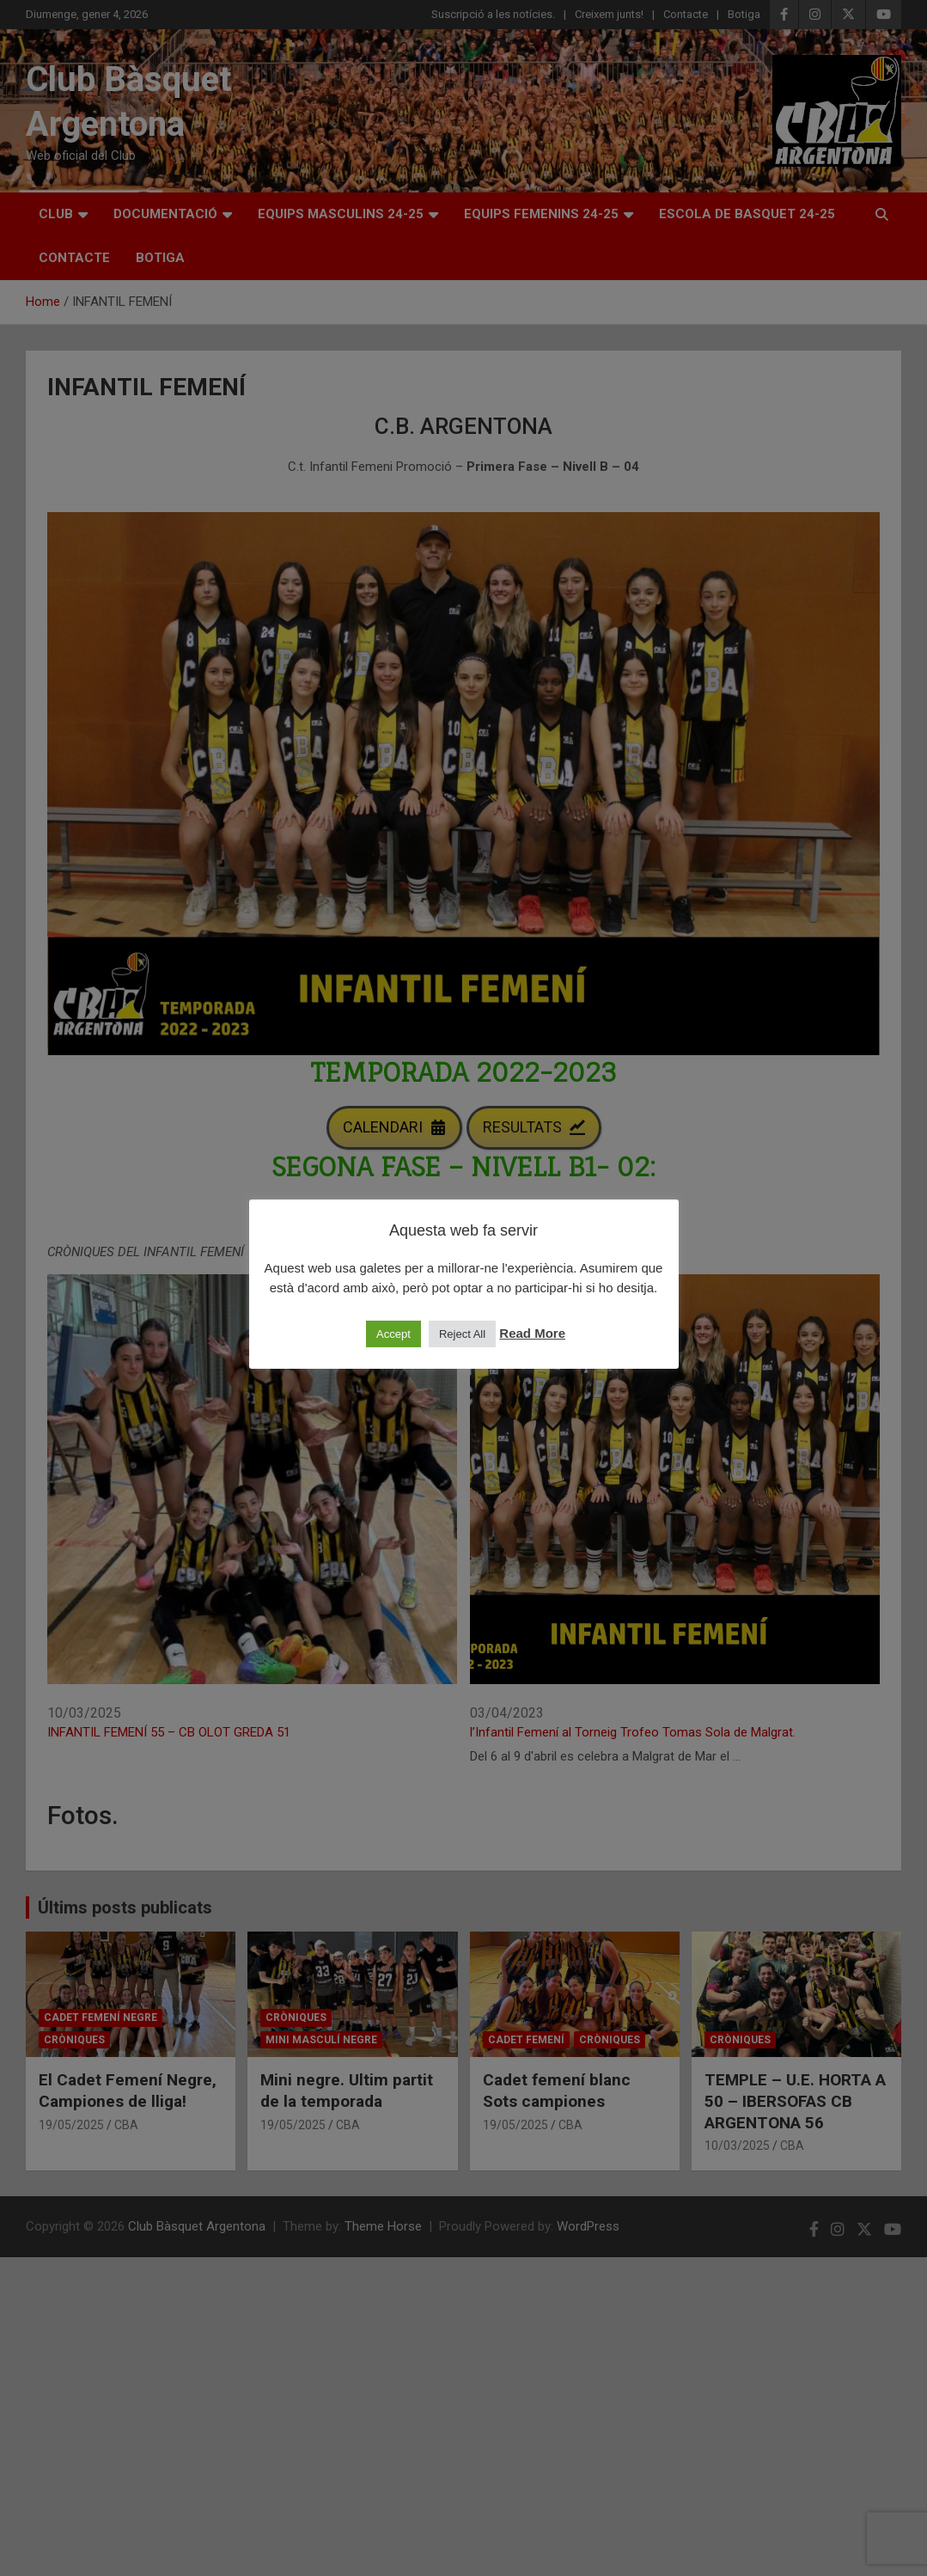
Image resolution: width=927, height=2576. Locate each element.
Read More (532, 1333)
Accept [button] (393, 1334)
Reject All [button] (462, 1334)
